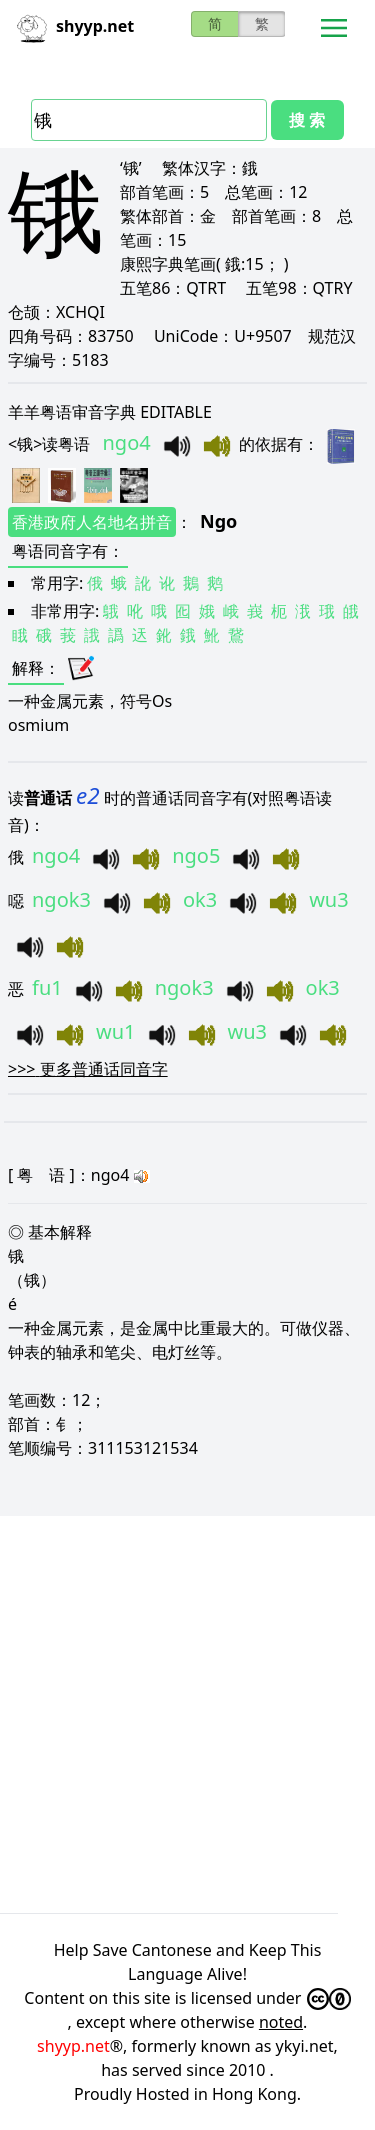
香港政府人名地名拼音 (92, 522)
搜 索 (307, 120)
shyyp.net (73, 2046)
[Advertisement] (187, 1711)
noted (281, 2022)
